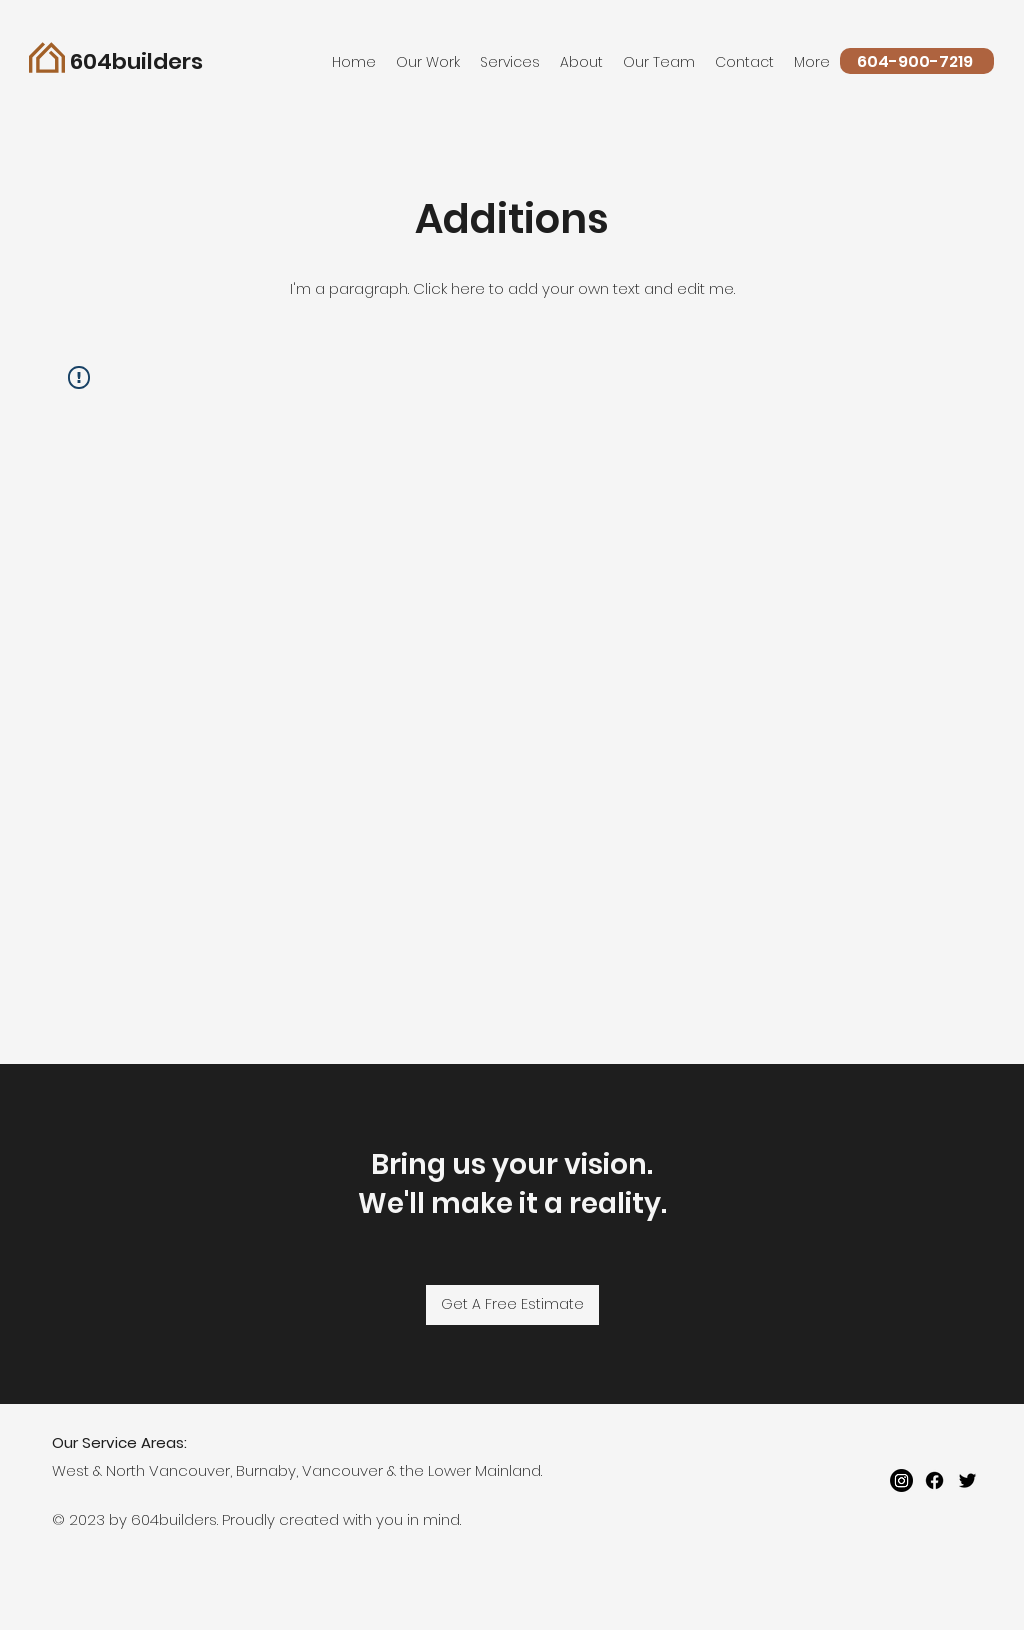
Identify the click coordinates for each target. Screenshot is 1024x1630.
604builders (136, 61)
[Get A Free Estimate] (512, 1305)
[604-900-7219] (917, 61)
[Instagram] (901, 1480)
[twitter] (967, 1480)
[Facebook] (934, 1480)
